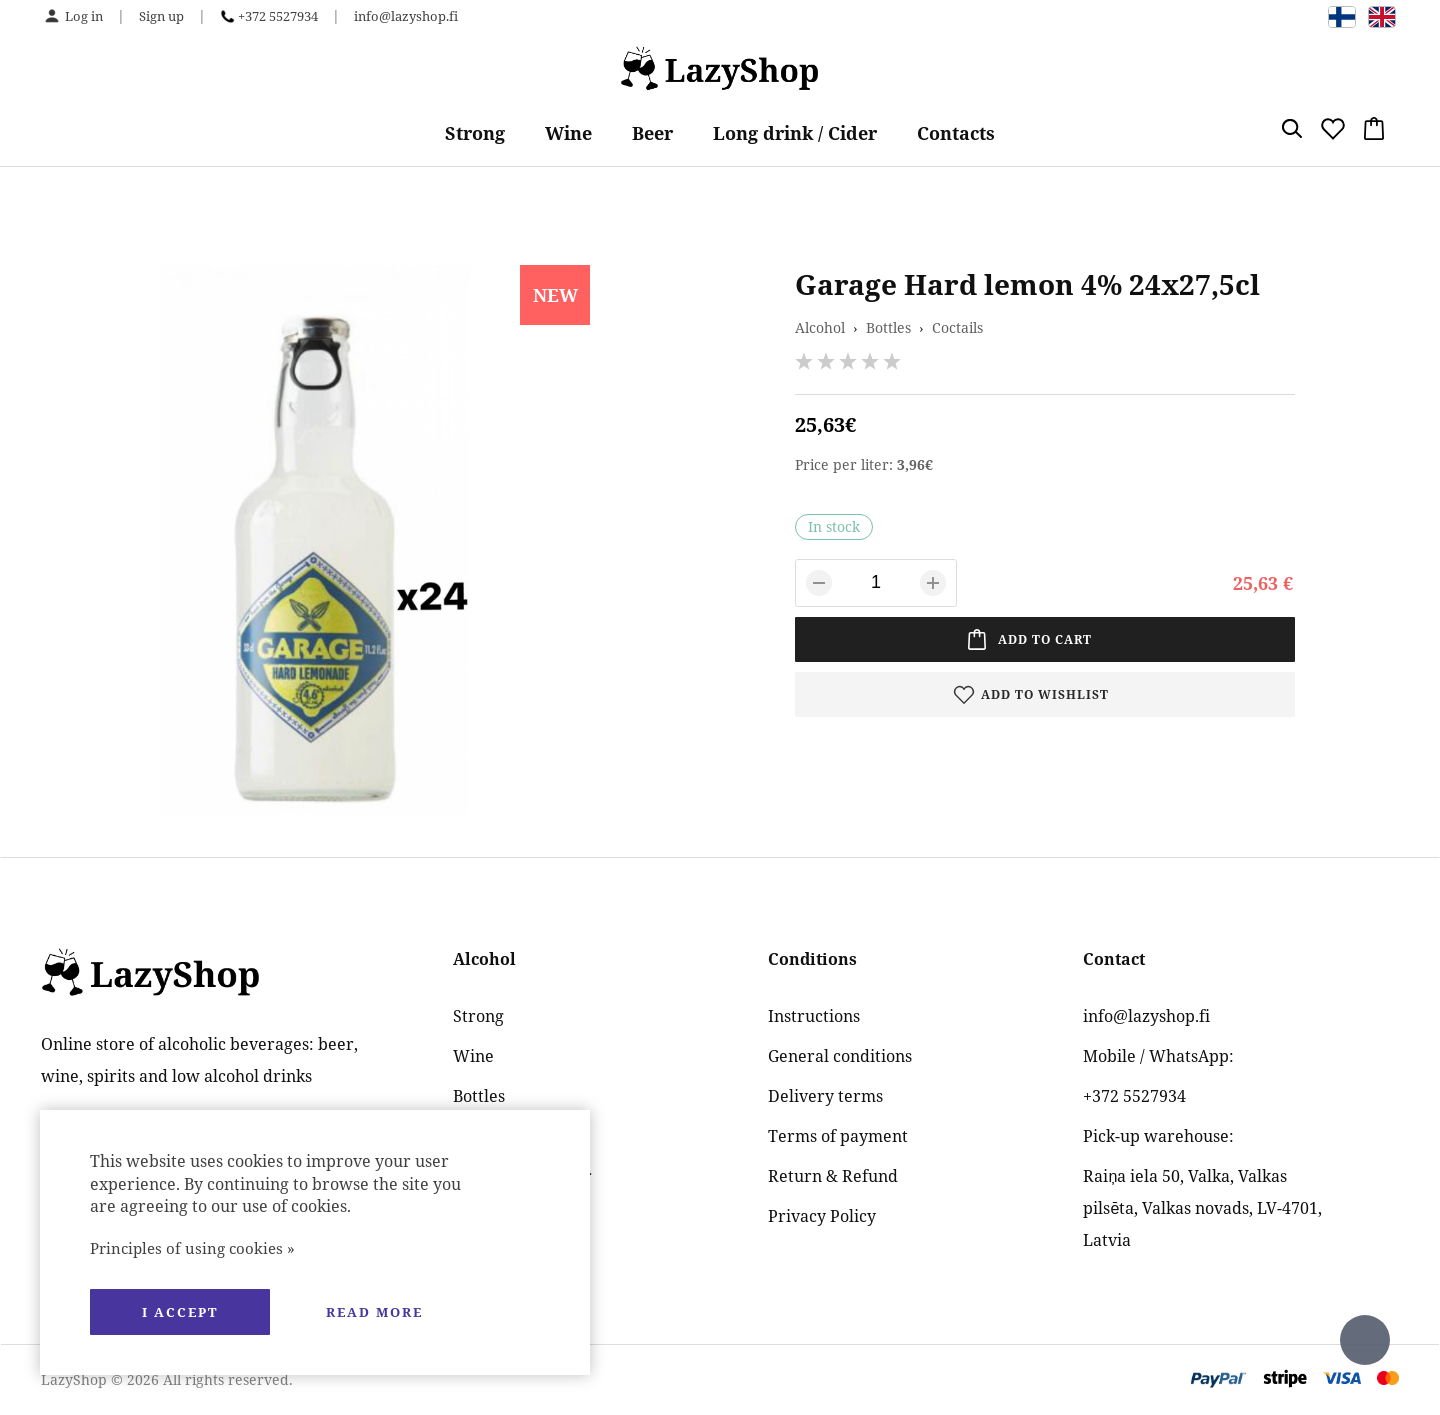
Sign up (161, 16)
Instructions (814, 1016)
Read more (374, 1312)
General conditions (840, 1056)
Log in (84, 16)
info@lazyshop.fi (406, 16)
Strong (475, 133)
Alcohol (820, 327)
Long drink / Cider (795, 133)
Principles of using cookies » (192, 1248)
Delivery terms (825, 1096)
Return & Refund (833, 1176)
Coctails (957, 327)
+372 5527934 (278, 16)
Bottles (888, 327)
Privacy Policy (822, 1216)
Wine (568, 133)
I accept (180, 1312)
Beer (652, 133)
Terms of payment (838, 1136)
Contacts (956, 133)
